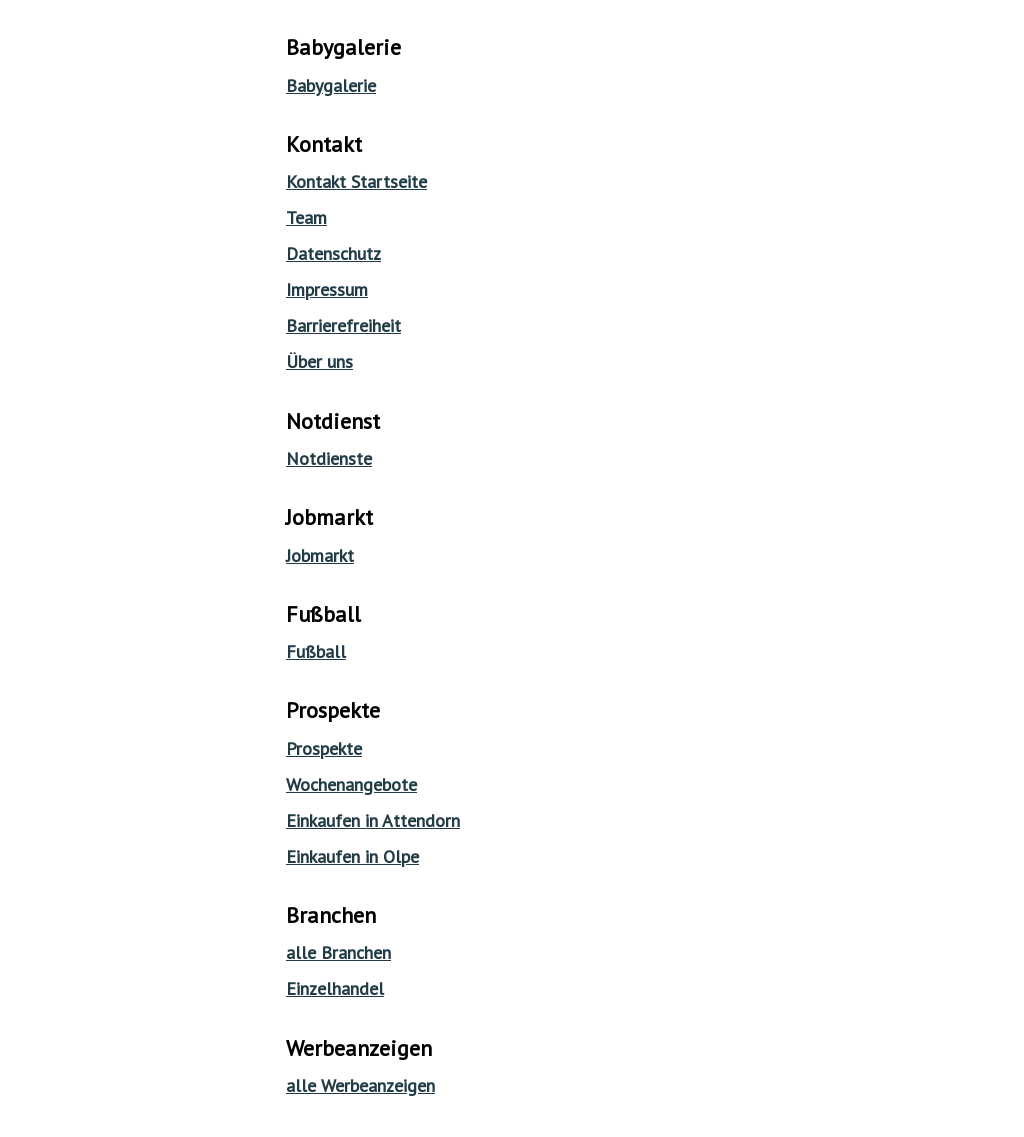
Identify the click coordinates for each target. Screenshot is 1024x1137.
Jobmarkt (320, 555)
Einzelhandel (335, 988)
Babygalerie (331, 85)
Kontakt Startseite (356, 181)
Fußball (316, 651)
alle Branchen (338, 952)
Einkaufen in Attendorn (373, 820)
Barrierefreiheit (343, 325)
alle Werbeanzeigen (360, 1085)
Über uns (319, 361)
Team (306, 217)
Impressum (327, 289)
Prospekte (324, 748)
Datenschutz (333, 253)
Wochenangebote (351, 784)
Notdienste (329, 458)
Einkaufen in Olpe (352, 856)
